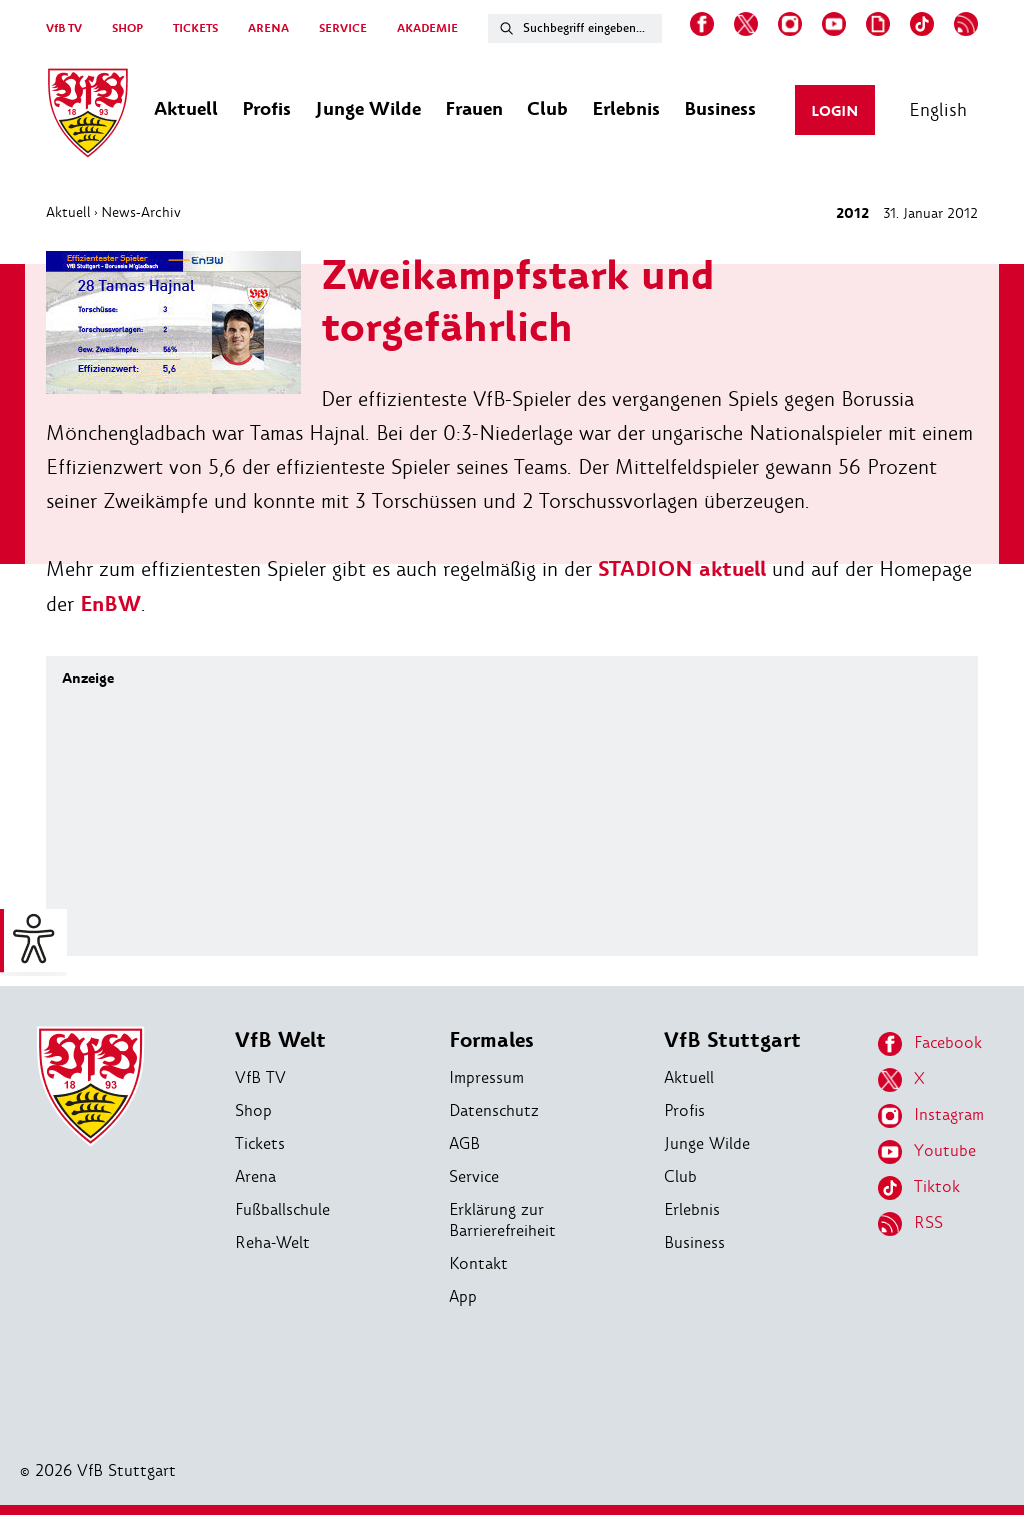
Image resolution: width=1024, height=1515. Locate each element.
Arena (255, 1176)
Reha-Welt (272, 1242)
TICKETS (195, 28)
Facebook (930, 1044)
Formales (491, 1040)
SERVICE (343, 28)
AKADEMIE (427, 28)
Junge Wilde (707, 1143)
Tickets (260, 1143)
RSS (910, 1224)
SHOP (127, 28)
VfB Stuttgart (732, 1040)
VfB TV (64, 28)
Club (680, 1176)
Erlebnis (692, 1209)
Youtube (927, 1152)
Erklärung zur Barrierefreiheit (502, 1220)
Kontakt (478, 1263)
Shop (253, 1110)
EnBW (110, 604)
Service (474, 1176)
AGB (464, 1143)
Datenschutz (494, 1110)
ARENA (268, 28)
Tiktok (919, 1188)
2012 (852, 213)
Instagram (931, 1116)
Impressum (486, 1077)
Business (694, 1242)
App (463, 1296)
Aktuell (68, 212)
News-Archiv (141, 212)
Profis (684, 1110)
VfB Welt (280, 1040)
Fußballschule (282, 1209)
